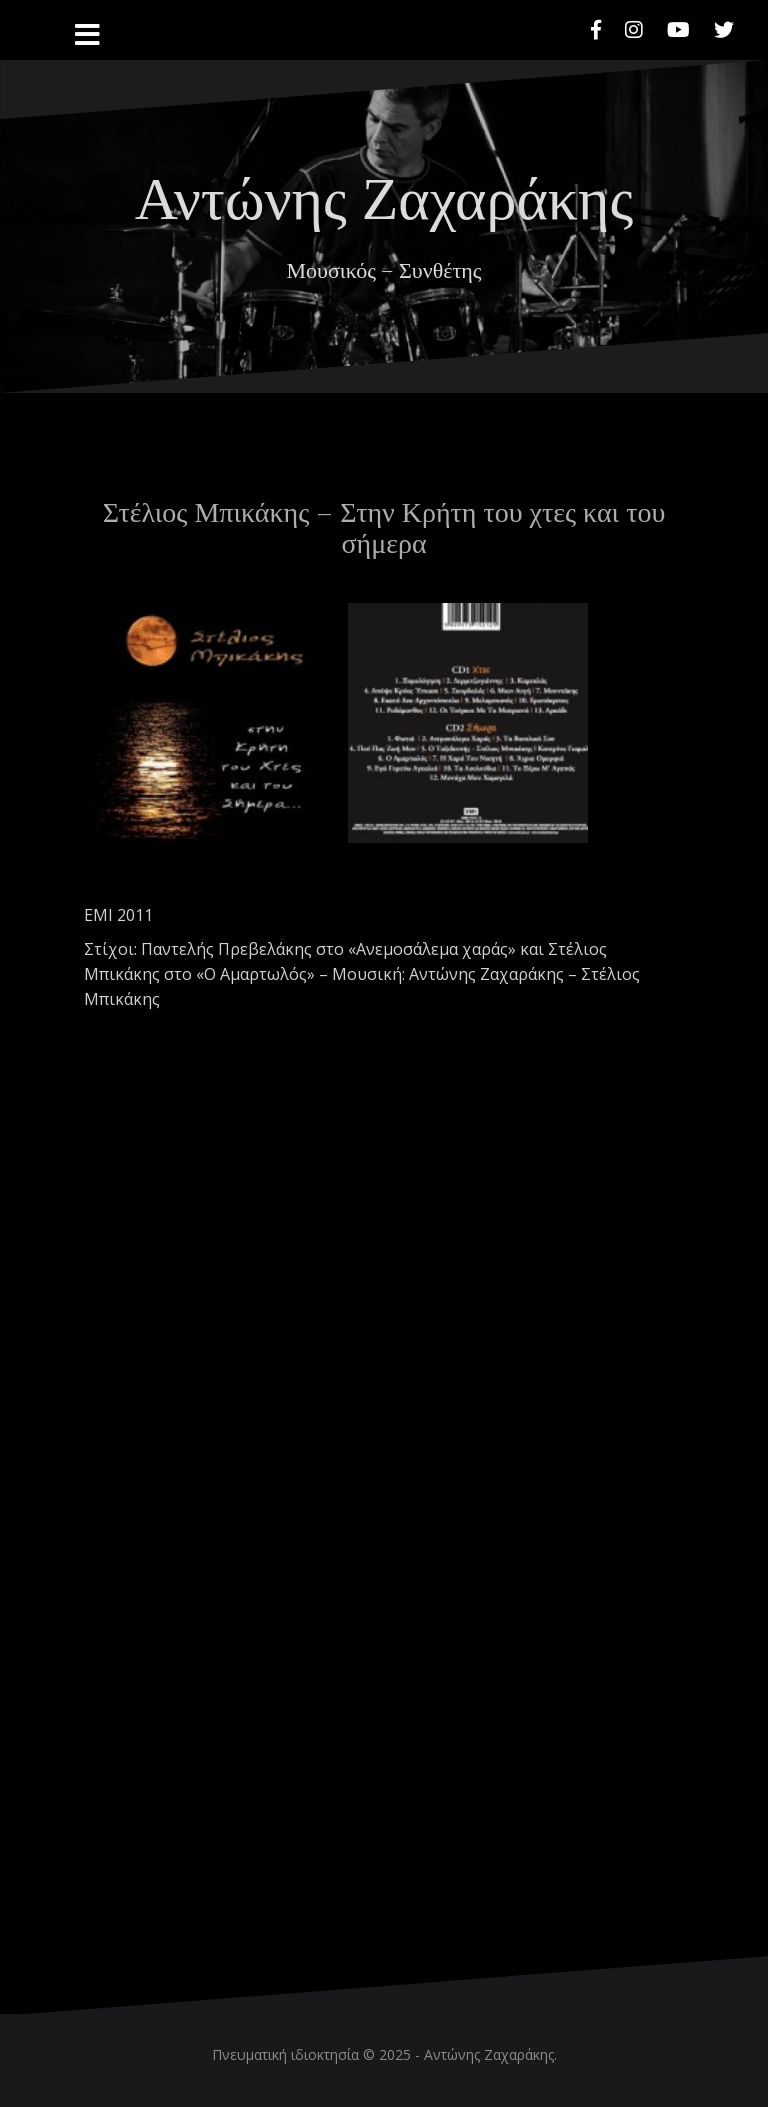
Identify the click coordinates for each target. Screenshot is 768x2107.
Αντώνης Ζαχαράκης (384, 194)
